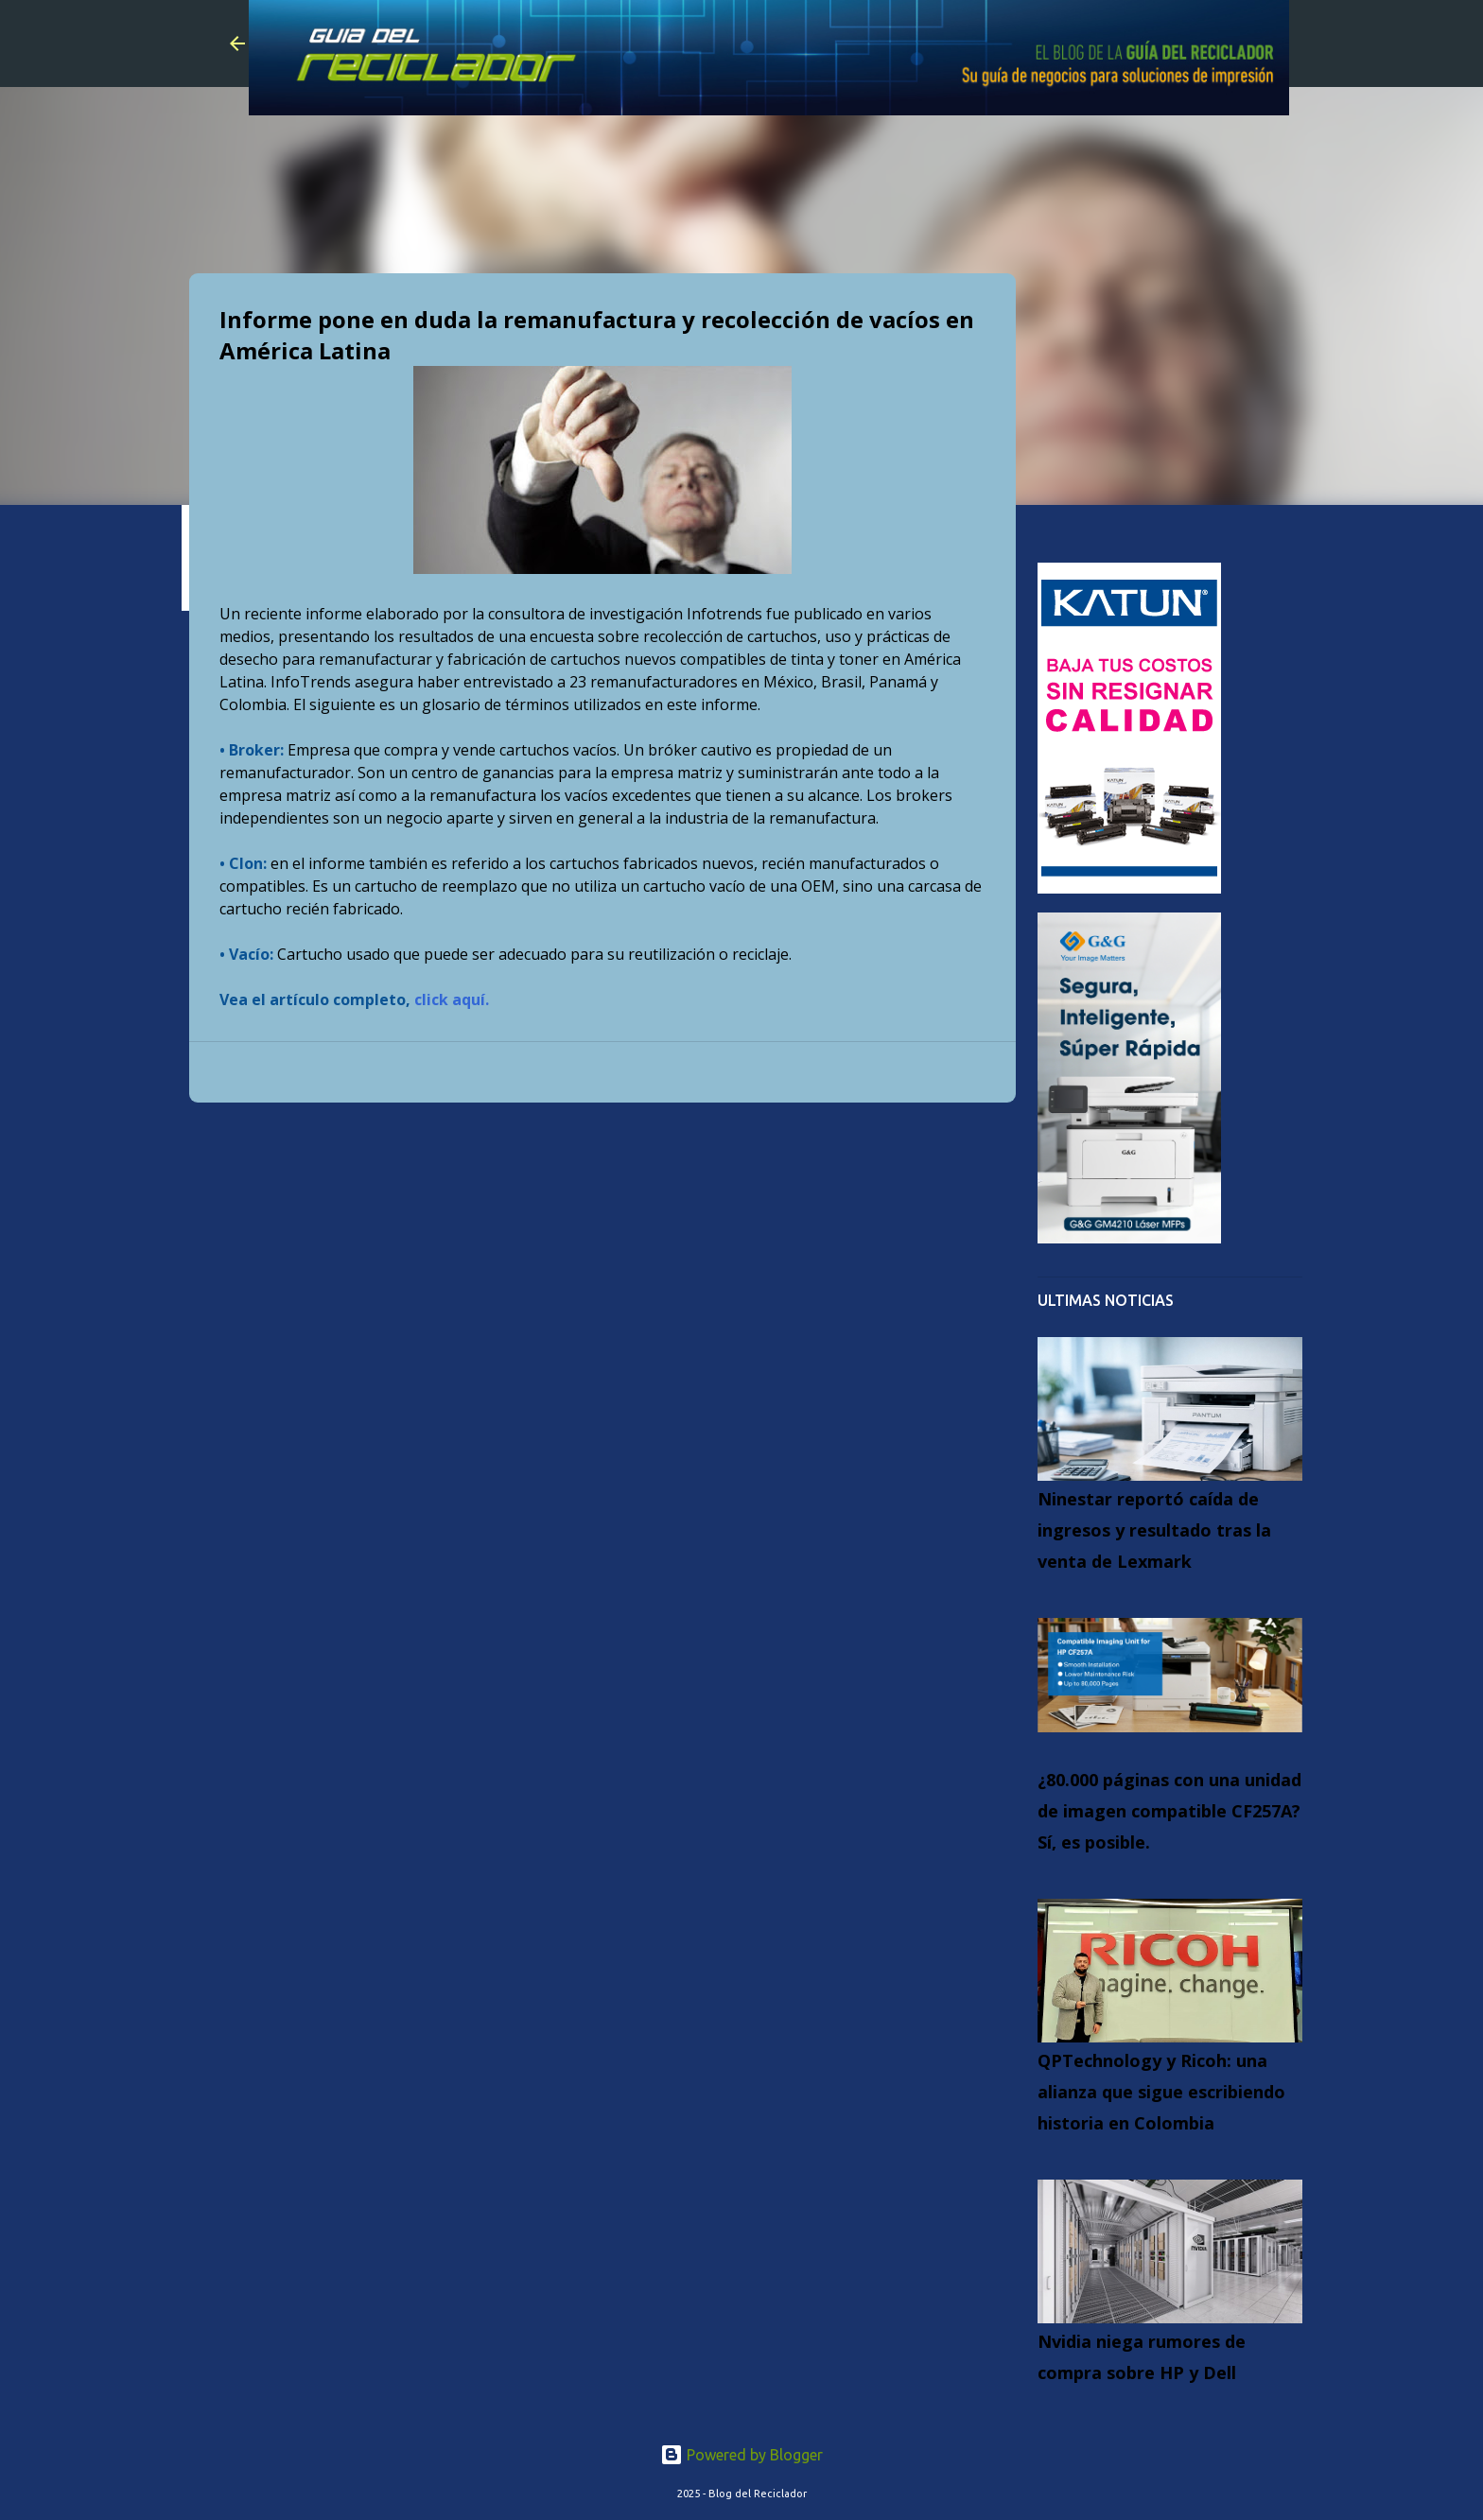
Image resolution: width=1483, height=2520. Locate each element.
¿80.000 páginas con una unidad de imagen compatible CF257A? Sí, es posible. (1169, 1810)
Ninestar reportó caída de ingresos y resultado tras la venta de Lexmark (1154, 1530)
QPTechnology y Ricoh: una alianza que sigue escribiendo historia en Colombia (1161, 2091)
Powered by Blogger (741, 2454)
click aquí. (451, 999)
